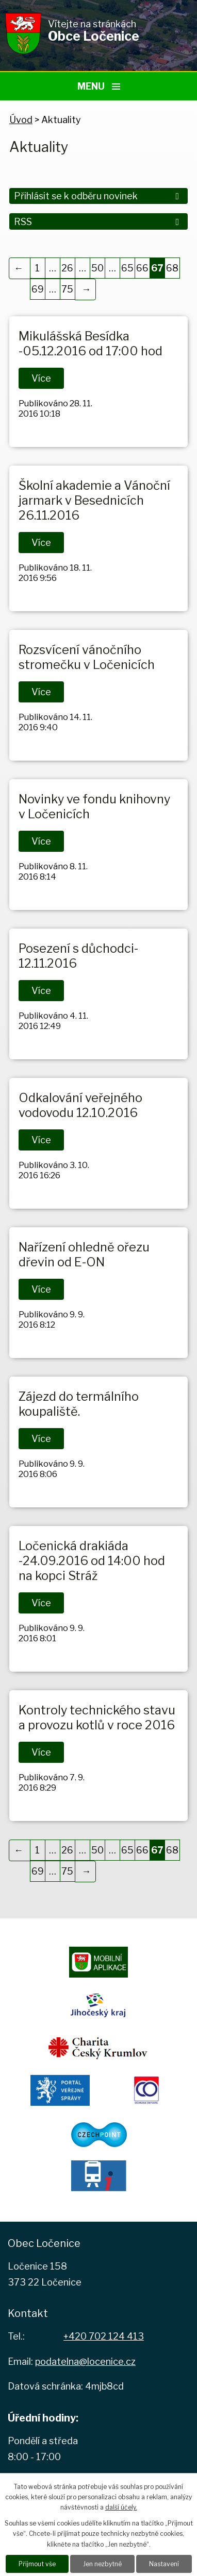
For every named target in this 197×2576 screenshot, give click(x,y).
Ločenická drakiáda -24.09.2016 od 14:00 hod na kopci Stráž (92, 1560)
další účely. (121, 2507)
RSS (98, 221)
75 (67, 289)
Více (41, 378)
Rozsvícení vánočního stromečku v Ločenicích (87, 657)
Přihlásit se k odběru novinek (98, 196)
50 (97, 268)
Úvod (20, 119)
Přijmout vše (37, 2564)
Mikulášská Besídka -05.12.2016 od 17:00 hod (90, 343)
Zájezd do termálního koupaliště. (79, 1404)
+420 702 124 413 (103, 2336)
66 (142, 268)
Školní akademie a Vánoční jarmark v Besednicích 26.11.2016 (94, 500)
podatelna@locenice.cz (85, 2361)
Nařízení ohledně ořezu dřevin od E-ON (84, 1254)
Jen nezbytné (102, 2564)
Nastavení (164, 2564)
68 (172, 268)
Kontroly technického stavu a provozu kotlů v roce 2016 (97, 1717)
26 (67, 268)
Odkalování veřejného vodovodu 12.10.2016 (80, 1105)
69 (37, 289)
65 (127, 268)
